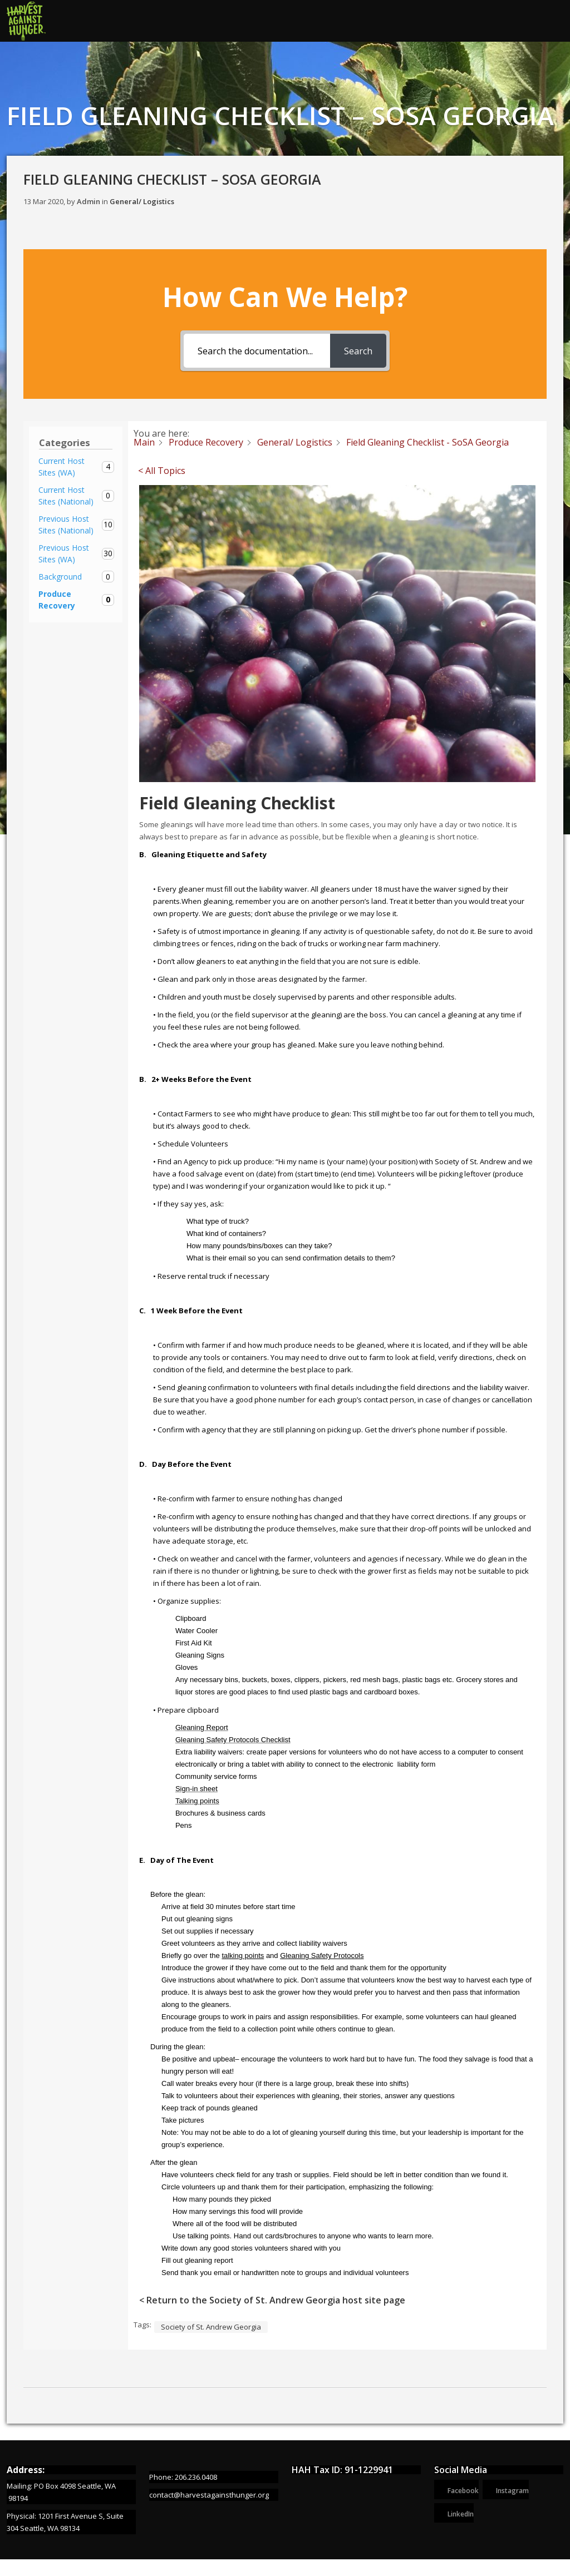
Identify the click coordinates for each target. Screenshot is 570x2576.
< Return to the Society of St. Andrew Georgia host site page (272, 2300)
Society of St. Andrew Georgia (211, 2327)
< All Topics (161, 470)
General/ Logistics (142, 201)
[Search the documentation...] (257, 351)
